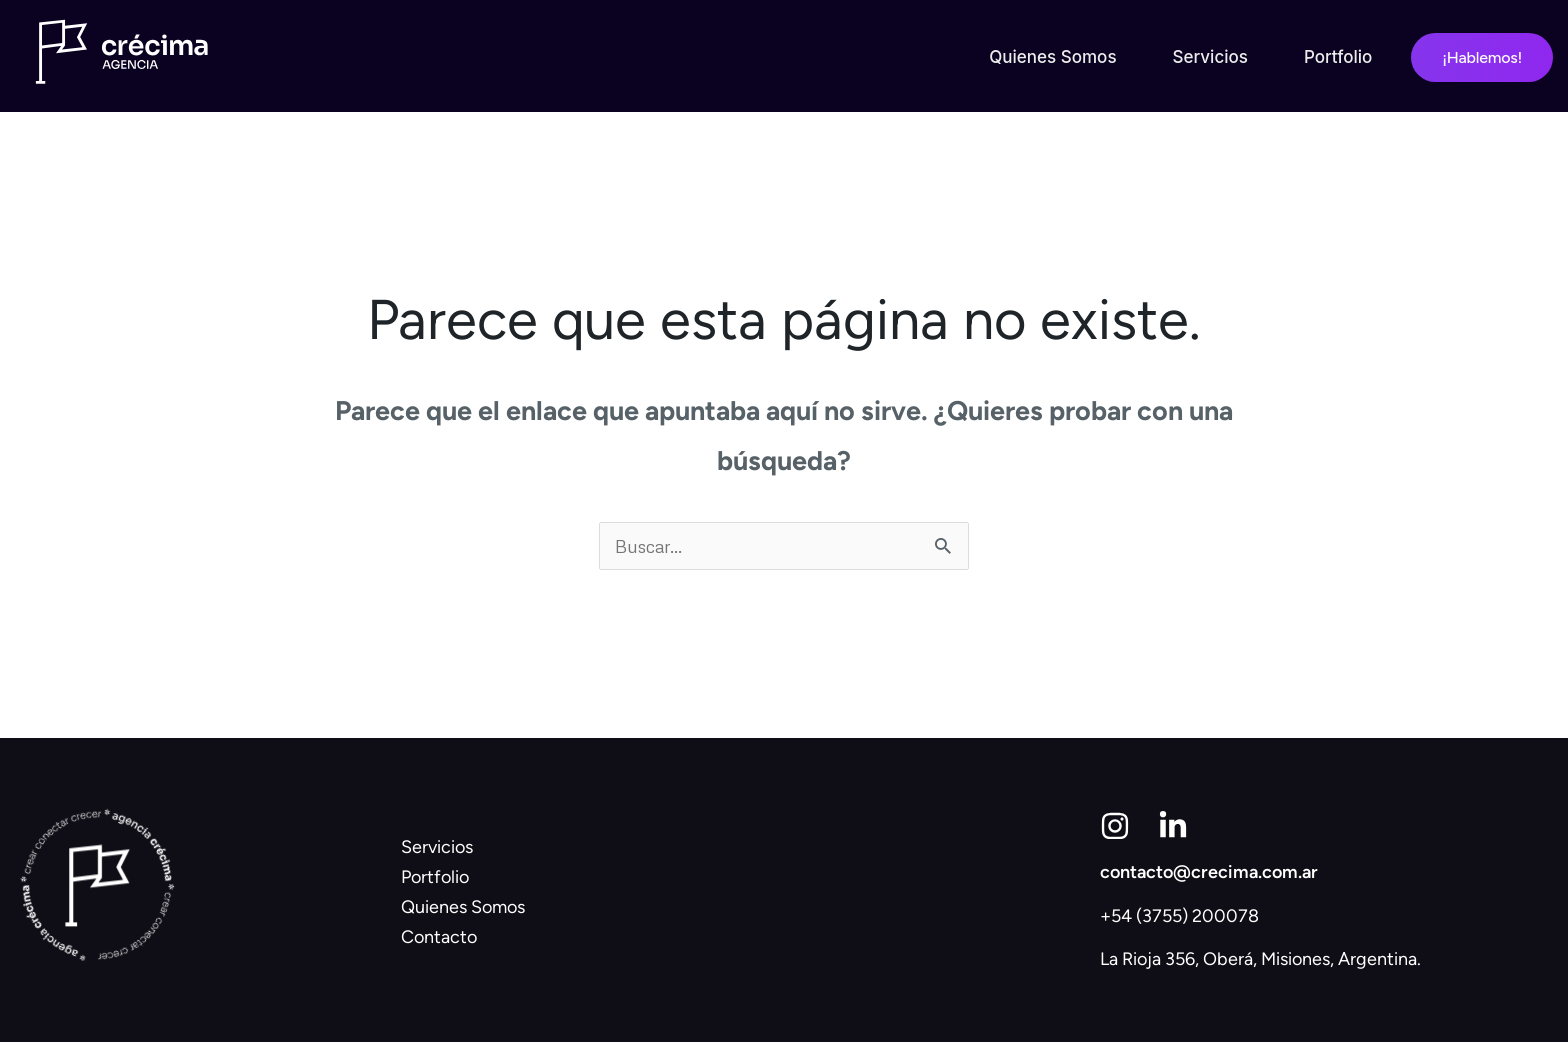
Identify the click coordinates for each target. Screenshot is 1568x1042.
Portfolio (1338, 57)
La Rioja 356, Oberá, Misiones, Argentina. (1260, 959)
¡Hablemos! (1482, 57)
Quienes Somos (1052, 57)
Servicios (1210, 57)
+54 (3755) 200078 (1179, 916)
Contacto (439, 937)
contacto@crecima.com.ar (1209, 872)
